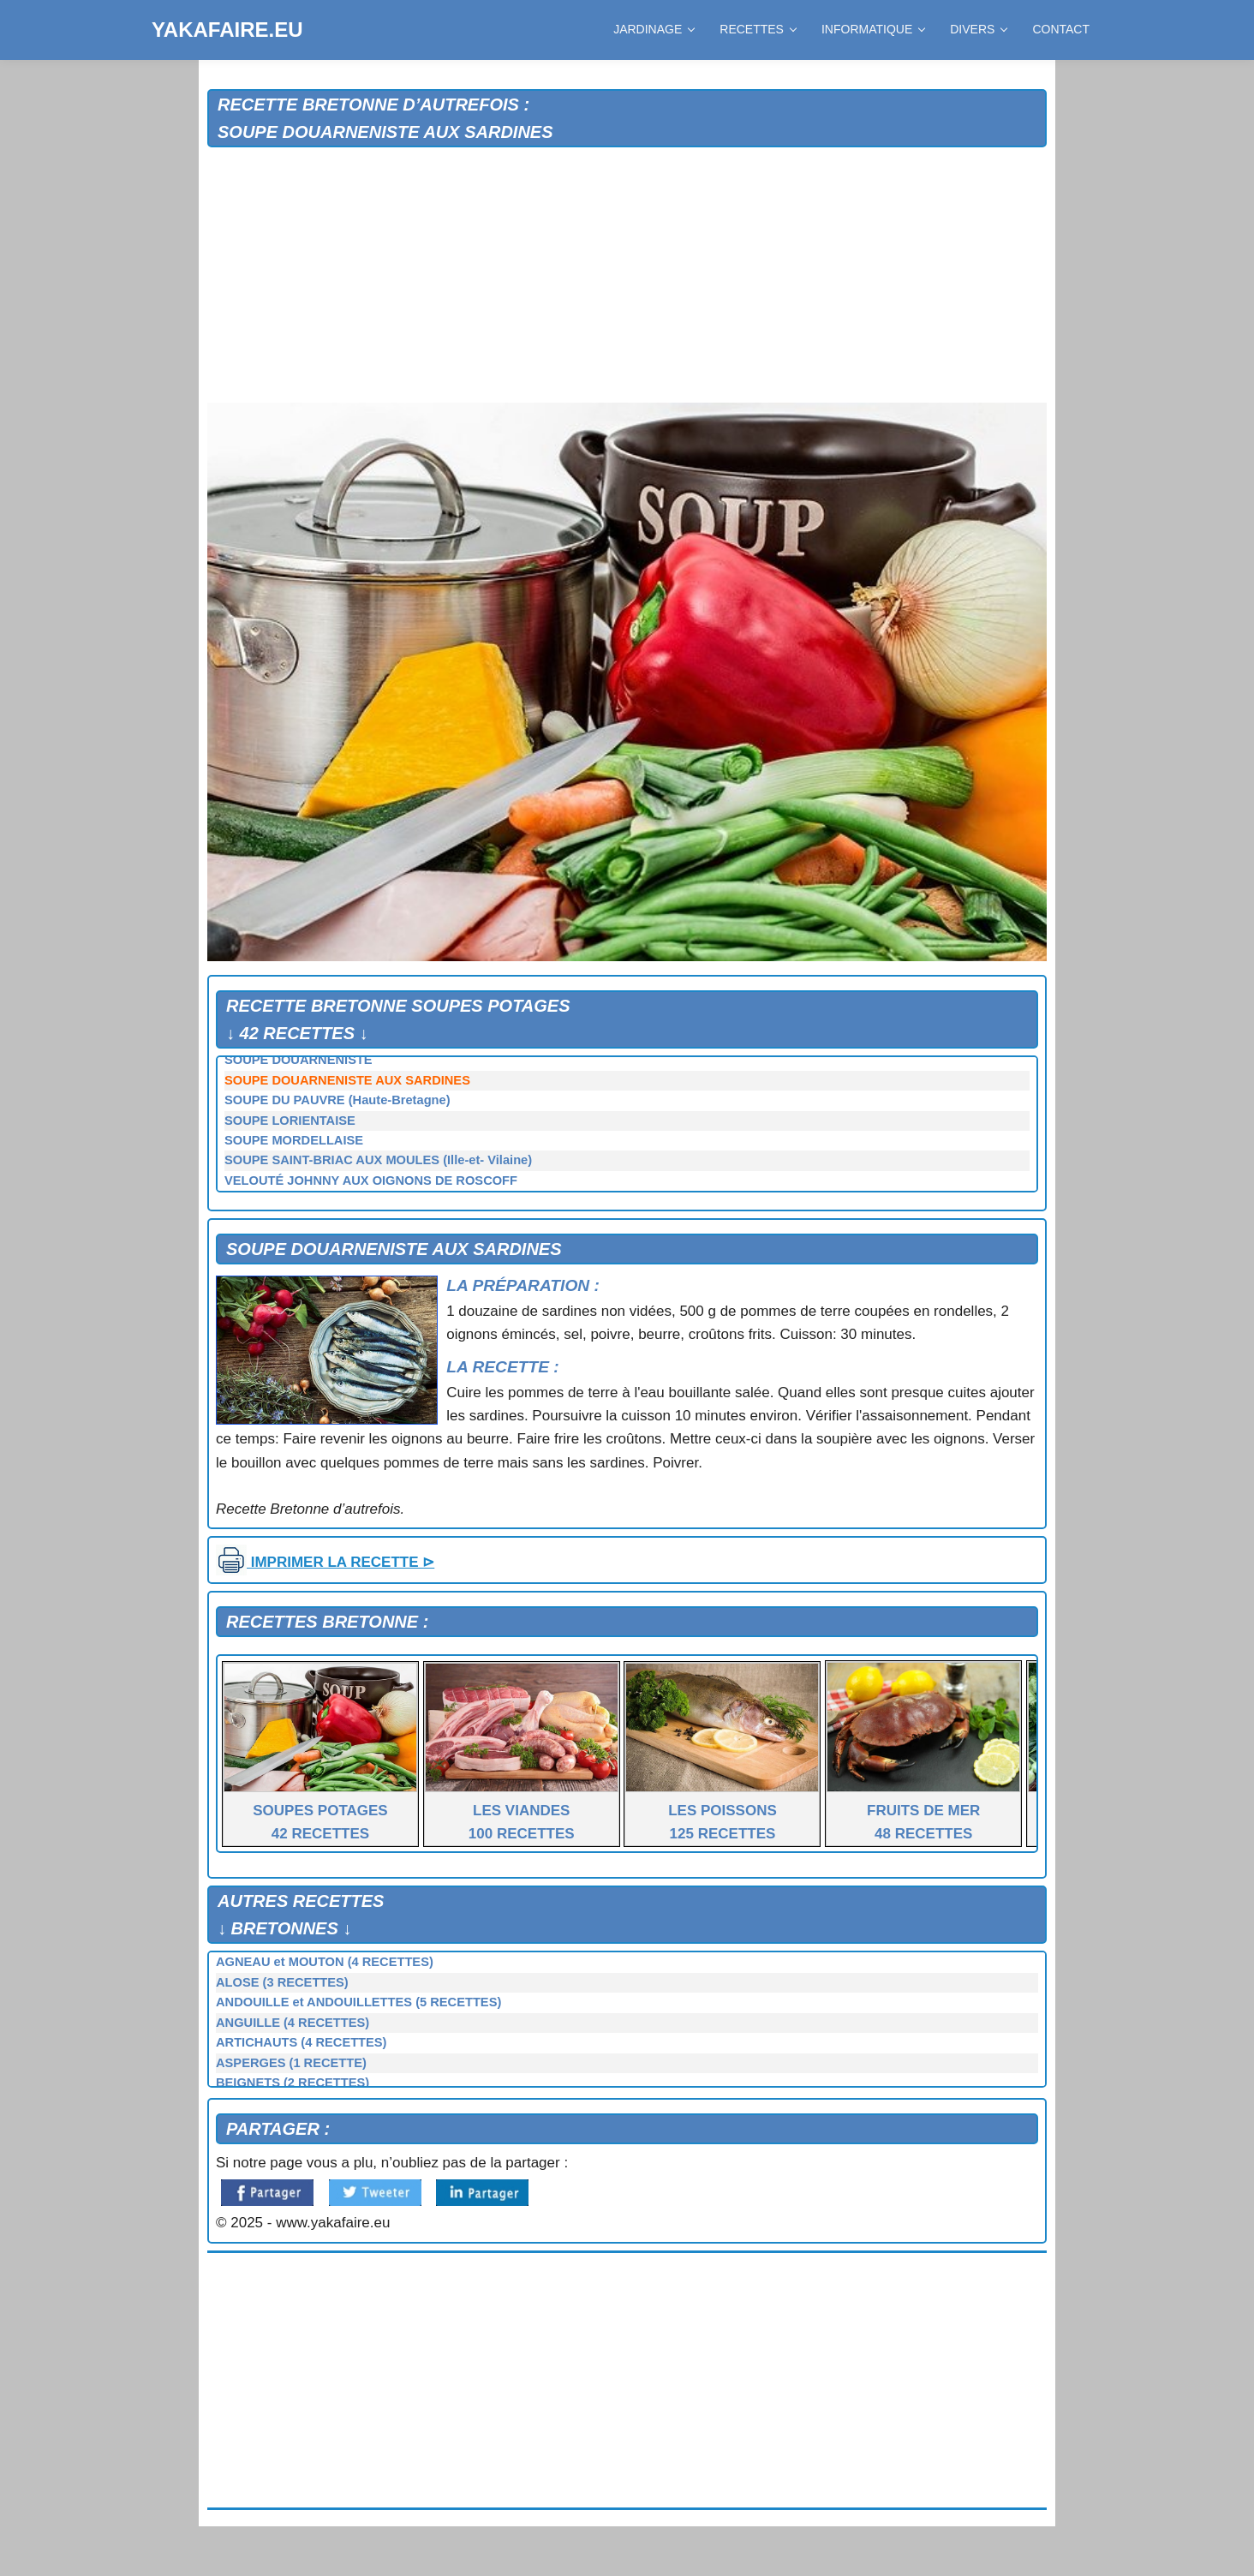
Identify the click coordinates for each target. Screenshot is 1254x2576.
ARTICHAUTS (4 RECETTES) (301, 2042)
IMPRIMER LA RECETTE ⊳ (325, 1562)
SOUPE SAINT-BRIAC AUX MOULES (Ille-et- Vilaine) (378, 1160)
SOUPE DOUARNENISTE (298, 1060)
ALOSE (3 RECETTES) (282, 1982)
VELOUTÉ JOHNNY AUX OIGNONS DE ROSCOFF (370, 1180)
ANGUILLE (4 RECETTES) (292, 2022)
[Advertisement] (627, 276)
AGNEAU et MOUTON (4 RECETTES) (324, 1962)
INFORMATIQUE (872, 29)
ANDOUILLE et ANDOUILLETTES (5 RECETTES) (358, 2002)
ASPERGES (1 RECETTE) (291, 2063)
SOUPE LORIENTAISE (289, 1120)
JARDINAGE (653, 29)
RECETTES (758, 29)
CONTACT (1061, 29)
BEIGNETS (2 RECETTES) (292, 2082)
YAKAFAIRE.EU (227, 29)
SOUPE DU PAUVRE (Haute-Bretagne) (337, 1100)
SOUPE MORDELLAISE (293, 1140)
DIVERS (978, 29)
